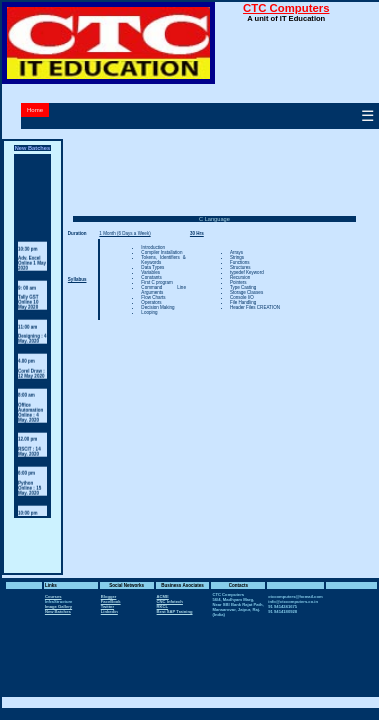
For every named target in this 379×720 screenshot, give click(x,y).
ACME (163, 596)
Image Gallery (58, 606)
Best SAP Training (175, 611)
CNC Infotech (170, 601)
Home (35, 110)
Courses (53, 596)
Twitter (107, 606)
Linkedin (109, 611)
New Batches (58, 611)
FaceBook (111, 601)
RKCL (163, 606)
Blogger (109, 596)
